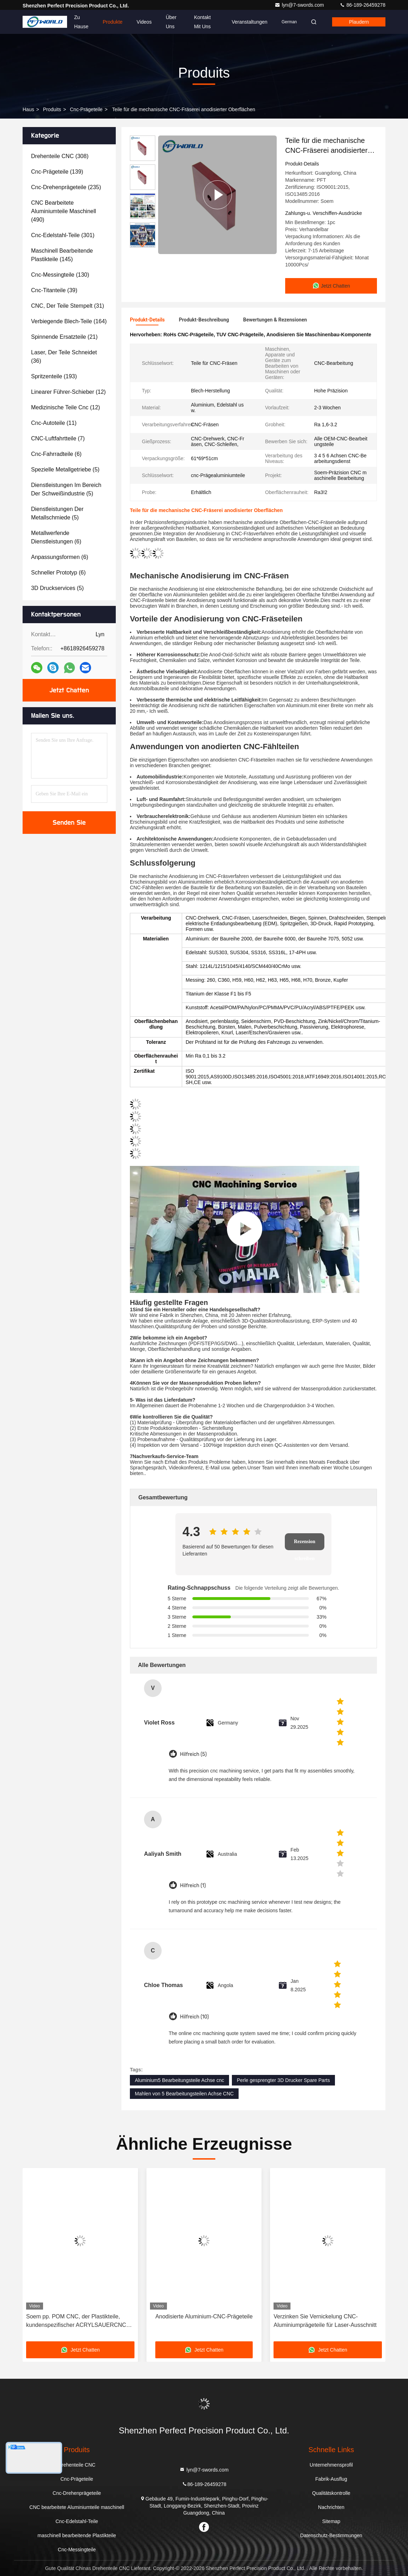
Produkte (112, 22)
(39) (54, 290)
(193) (54, 376)
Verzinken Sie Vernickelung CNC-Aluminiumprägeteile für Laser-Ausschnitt (325, 2320)
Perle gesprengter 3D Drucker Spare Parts (283, 2080)
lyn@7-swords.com (300, 5)
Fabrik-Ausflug (331, 2479)
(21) (64, 337)
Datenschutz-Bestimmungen (331, 2535)
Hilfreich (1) (193, 1886)
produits (52, 109)
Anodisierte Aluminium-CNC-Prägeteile (204, 2316)
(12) (68, 392)
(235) (66, 187)
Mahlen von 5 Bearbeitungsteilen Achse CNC (184, 2093)
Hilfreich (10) (194, 2017)
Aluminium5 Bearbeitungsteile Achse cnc (179, 2080)
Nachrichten (331, 2507)
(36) (64, 356)
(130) (60, 275)
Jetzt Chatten (69, 690)
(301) (63, 235)
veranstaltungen (249, 22)
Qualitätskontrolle (331, 2493)
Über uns (171, 21)
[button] (142, 244)
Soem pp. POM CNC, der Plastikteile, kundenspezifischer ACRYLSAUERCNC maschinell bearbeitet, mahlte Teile (76, 2321)
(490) (63, 211)
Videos (144, 22)
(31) (67, 306)
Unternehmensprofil (331, 2465)
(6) (56, 454)
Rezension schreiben (305, 1544)
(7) (58, 438)
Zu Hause (81, 21)
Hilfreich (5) (193, 1754)
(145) (62, 255)
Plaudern (359, 22)
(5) (65, 470)
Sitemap (331, 2521)
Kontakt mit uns (202, 21)
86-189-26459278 (362, 5)
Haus (28, 109)
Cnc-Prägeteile (86, 109)
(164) (69, 321)
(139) (57, 172)
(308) (60, 156)
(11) (54, 423)
